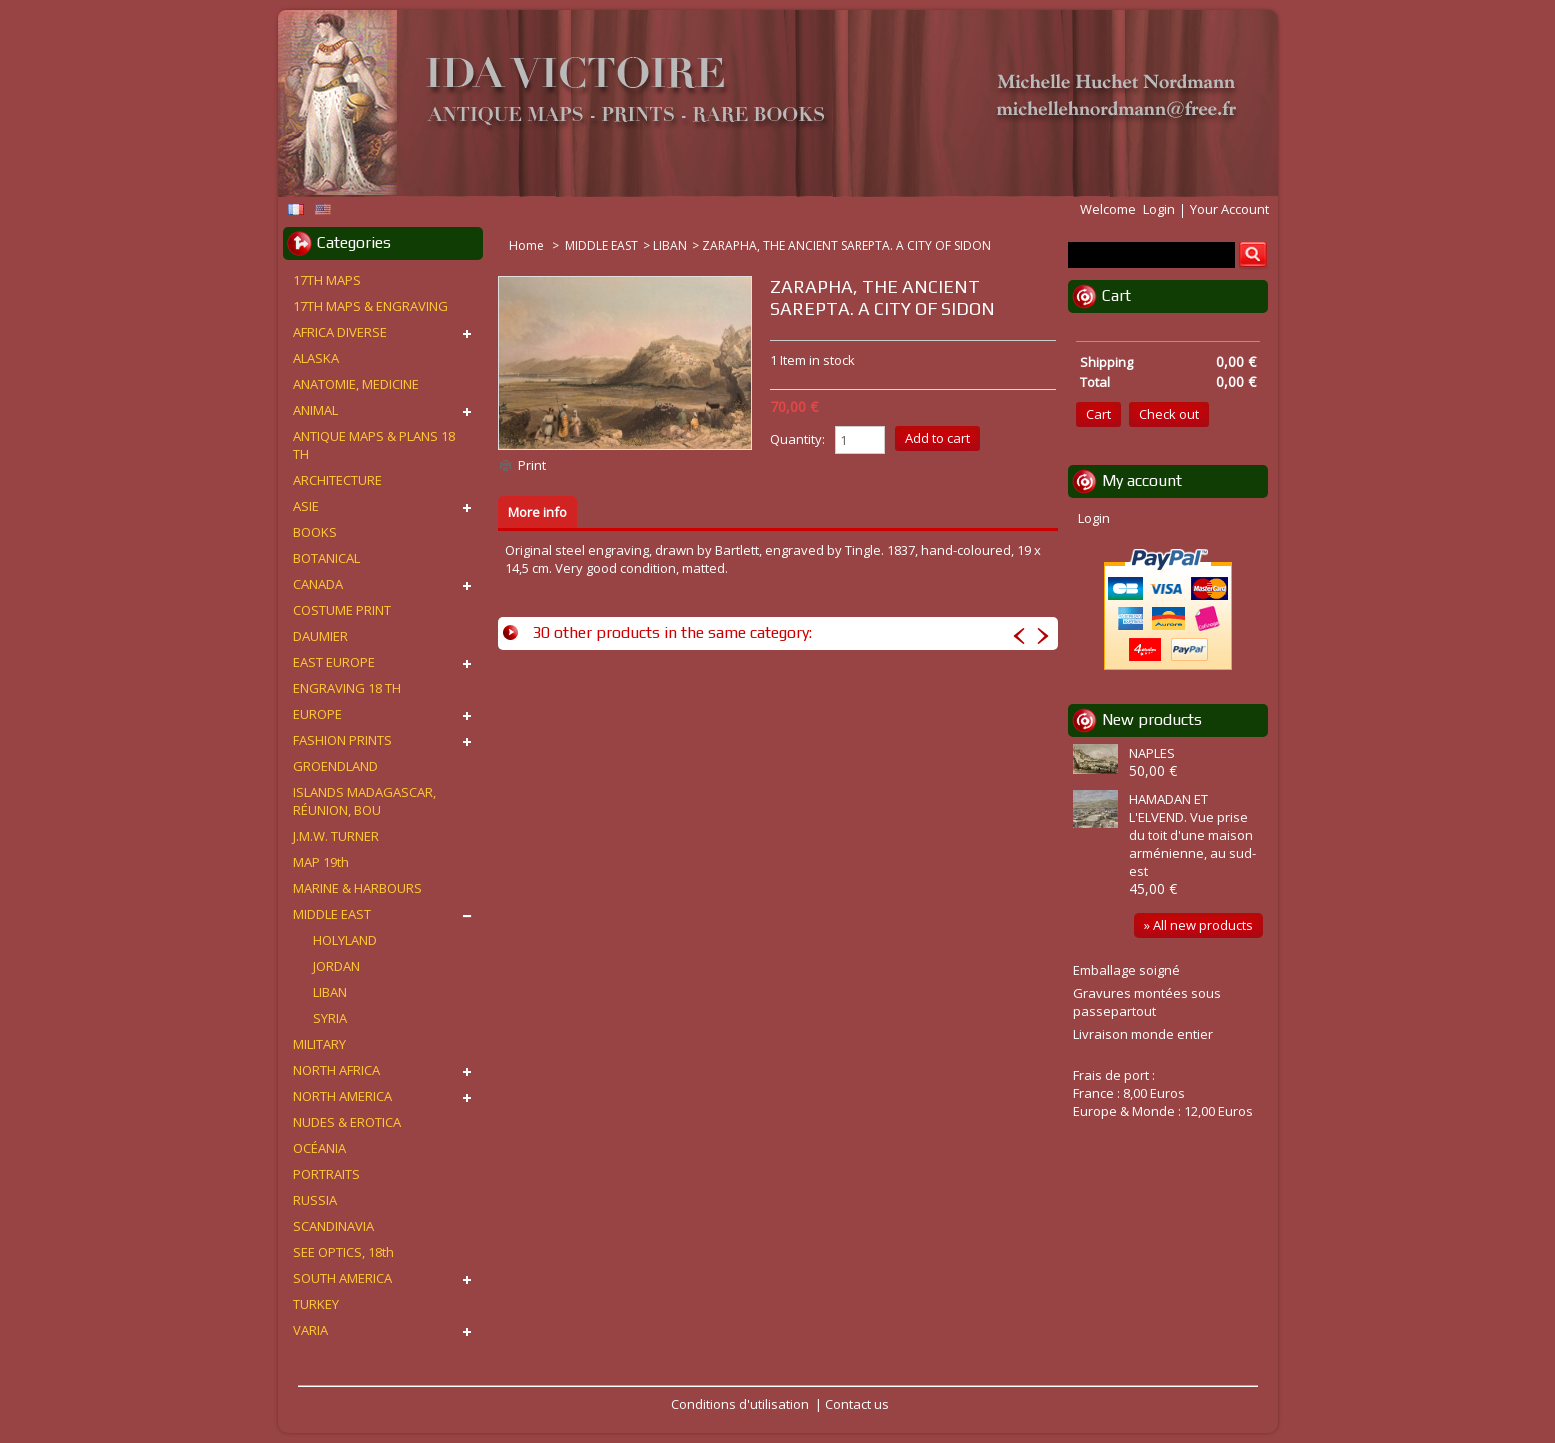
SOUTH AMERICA (342, 1278)
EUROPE (317, 714)
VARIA (310, 1330)
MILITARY (319, 1044)
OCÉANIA (319, 1148)
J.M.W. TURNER (336, 836)
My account (1142, 480)
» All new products (1198, 925)
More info (537, 512)
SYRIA (330, 1018)
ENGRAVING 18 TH (347, 688)
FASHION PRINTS (342, 740)
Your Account (1229, 209)
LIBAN (670, 245)
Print (532, 465)
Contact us (857, 1404)
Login (1159, 209)
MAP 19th (321, 862)
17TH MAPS (327, 280)
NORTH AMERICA (342, 1096)
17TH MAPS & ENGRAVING (370, 306)
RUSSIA (315, 1200)
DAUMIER (320, 636)
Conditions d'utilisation (740, 1404)
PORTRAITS (326, 1174)
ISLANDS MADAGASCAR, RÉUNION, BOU (364, 801)
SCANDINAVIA (333, 1226)
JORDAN (336, 966)
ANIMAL (315, 410)
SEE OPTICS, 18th (343, 1252)
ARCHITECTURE (337, 480)
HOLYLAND (345, 940)
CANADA (318, 584)
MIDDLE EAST (601, 245)
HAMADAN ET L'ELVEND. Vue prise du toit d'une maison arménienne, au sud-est (1192, 835)
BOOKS (315, 532)
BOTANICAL (326, 558)
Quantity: (797, 439)
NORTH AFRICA (336, 1070)
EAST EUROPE (334, 662)
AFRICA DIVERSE (340, 332)
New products (1152, 719)
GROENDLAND (335, 766)
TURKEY (316, 1304)
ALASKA (316, 358)
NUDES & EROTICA (347, 1122)
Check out (1169, 414)
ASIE (306, 506)
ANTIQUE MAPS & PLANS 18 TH (374, 445)
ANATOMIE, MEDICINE (356, 384)
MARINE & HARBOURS (357, 888)
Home (528, 245)
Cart (1116, 295)
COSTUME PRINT (342, 610)
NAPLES (1152, 753)
